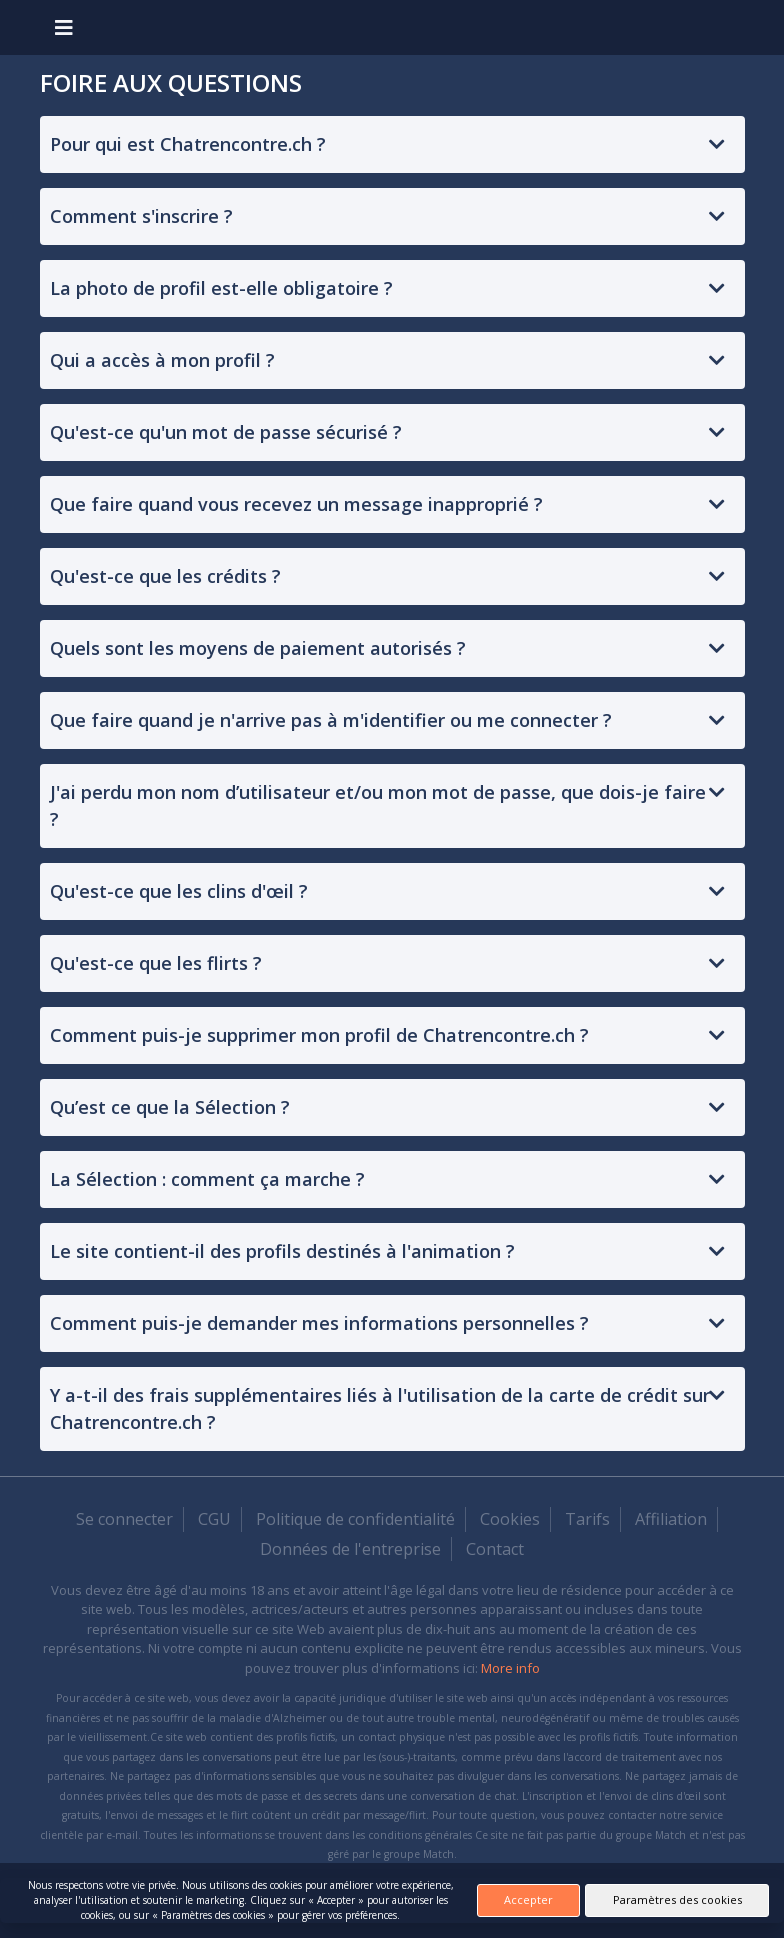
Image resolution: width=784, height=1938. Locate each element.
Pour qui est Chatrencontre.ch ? (188, 144)
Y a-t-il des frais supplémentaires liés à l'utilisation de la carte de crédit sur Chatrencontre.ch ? (380, 1408)
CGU (214, 1519)
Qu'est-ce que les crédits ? (165, 576)
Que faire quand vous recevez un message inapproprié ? (296, 504)
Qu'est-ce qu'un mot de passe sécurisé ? (226, 432)
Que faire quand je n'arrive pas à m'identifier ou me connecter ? (331, 720)
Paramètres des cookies (677, 1899)
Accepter (528, 1899)
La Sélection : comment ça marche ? (207, 1179)
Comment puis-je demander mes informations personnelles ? (319, 1323)
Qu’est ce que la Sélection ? (170, 1107)
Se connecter (124, 1519)
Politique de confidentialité (355, 1519)
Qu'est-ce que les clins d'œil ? (179, 891)
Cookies (510, 1519)
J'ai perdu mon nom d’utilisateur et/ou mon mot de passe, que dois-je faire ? (378, 805)
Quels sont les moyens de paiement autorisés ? (258, 648)
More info (510, 1668)
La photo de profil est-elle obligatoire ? (221, 288)
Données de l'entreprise (350, 1549)
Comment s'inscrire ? (141, 216)
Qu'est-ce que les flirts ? (156, 963)
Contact (495, 1549)
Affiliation (671, 1519)
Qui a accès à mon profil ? (162, 360)
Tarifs (587, 1519)
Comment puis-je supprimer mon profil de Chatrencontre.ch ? (319, 1035)
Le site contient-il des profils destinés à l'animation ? (282, 1251)
